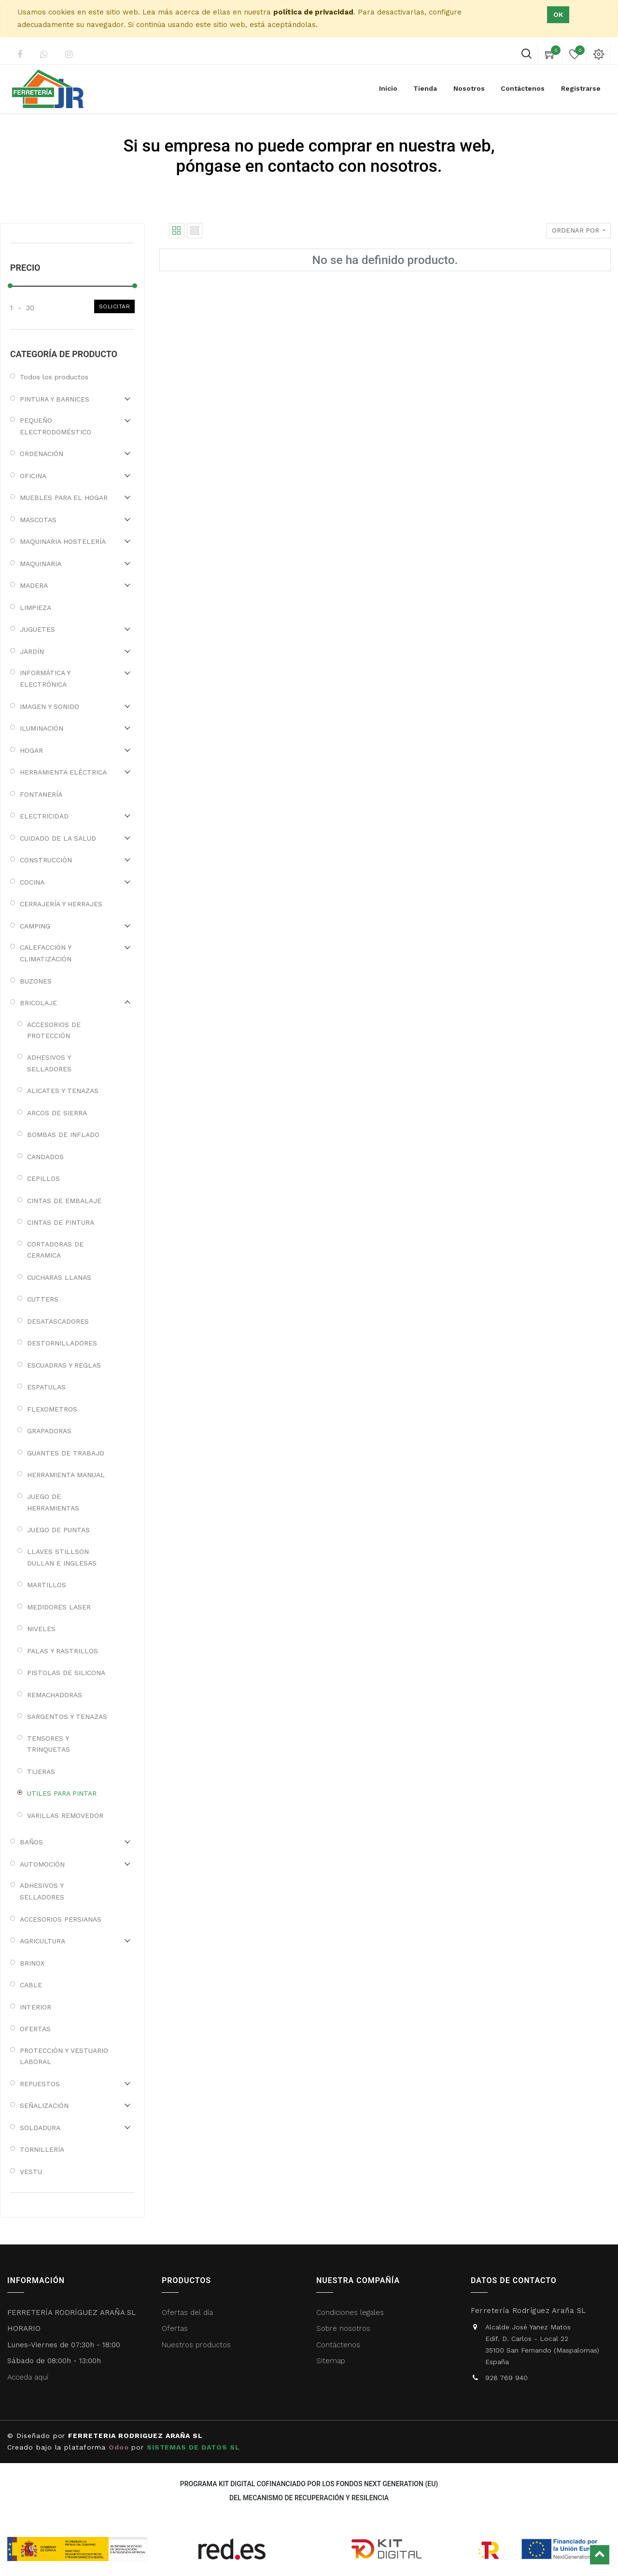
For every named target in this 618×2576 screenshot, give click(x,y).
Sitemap (330, 2360)
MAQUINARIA (40, 564)
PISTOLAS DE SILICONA (66, 1672)
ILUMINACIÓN (41, 728)
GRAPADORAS (49, 1431)
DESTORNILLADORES (62, 1343)
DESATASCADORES (58, 1321)
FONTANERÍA (41, 794)
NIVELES (41, 1629)
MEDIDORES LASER (59, 1607)
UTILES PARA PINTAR (62, 1793)
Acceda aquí (27, 2377)
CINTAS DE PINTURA (60, 1222)
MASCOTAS (38, 520)
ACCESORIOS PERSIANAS (60, 1919)
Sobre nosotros (343, 2328)
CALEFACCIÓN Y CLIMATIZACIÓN (45, 953)
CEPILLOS (43, 1178)
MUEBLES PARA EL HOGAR (64, 497)
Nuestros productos (196, 2345)
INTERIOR (35, 2007)
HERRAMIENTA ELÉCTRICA (63, 772)
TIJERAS (41, 1771)
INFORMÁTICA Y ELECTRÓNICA (45, 678)
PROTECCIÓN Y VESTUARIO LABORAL (64, 2056)
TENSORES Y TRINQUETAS (48, 1744)
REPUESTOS (40, 2084)
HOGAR (31, 750)
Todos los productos (54, 377)
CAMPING (35, 926)
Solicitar (114, 306)
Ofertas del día (187, 2312)
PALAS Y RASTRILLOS (62, 1651)
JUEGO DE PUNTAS (58, 1530)
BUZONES (36, 981)
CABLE (31, 1985)
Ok (558, 14)
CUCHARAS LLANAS (59, 1277)
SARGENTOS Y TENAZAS (67, 1716)
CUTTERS (42, 1299)
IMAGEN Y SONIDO (49, 706)
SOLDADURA (40, 2128)
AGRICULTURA (42, 1941)
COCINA (32, 882)
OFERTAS (35, 2029)
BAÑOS (31, 1842)
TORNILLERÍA (42, 2149)
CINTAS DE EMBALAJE (64, 1201)
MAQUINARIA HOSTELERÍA (63, 541)
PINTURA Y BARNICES (54, 399)
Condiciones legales (351, 2312)
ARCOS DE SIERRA (57, 1113)
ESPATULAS (46, 1387)
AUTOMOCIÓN (42, 1864)
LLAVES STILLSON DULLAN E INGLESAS (62, 1557)
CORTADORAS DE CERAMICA (55, 1250)
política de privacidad (313, 12)
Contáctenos (338, 2345)
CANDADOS (45, 1157)
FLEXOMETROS (52, 1409)
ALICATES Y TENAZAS (62, 1090)
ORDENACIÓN (41, 453)
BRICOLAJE (38, 1003)
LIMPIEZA (35, 607)
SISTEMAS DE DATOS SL (194, 2447)
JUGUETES (37, 629)
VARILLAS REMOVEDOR (65, 1815)
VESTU (31, 2171)
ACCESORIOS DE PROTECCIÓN (54, 1030)
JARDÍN (32, 651)
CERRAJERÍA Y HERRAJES (61, 904)
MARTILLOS (46, 1585)
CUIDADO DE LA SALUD (58, 838)
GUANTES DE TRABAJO (65, 1453)
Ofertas (175, 2328)
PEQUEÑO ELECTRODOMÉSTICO (55, 426)
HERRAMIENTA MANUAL (66, 1475)
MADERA (34, 585)
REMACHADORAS (54, 1695)
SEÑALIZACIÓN (44, 2105)
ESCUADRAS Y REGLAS (64, 1365)
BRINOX (32, 1963)
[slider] (10, 285)
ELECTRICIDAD (44, 816)
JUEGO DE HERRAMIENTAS (53, 1502)
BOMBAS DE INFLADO (63, 1134)
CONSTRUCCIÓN (46, 860)
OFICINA (33, 476)
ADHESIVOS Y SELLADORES (49, 1063)
